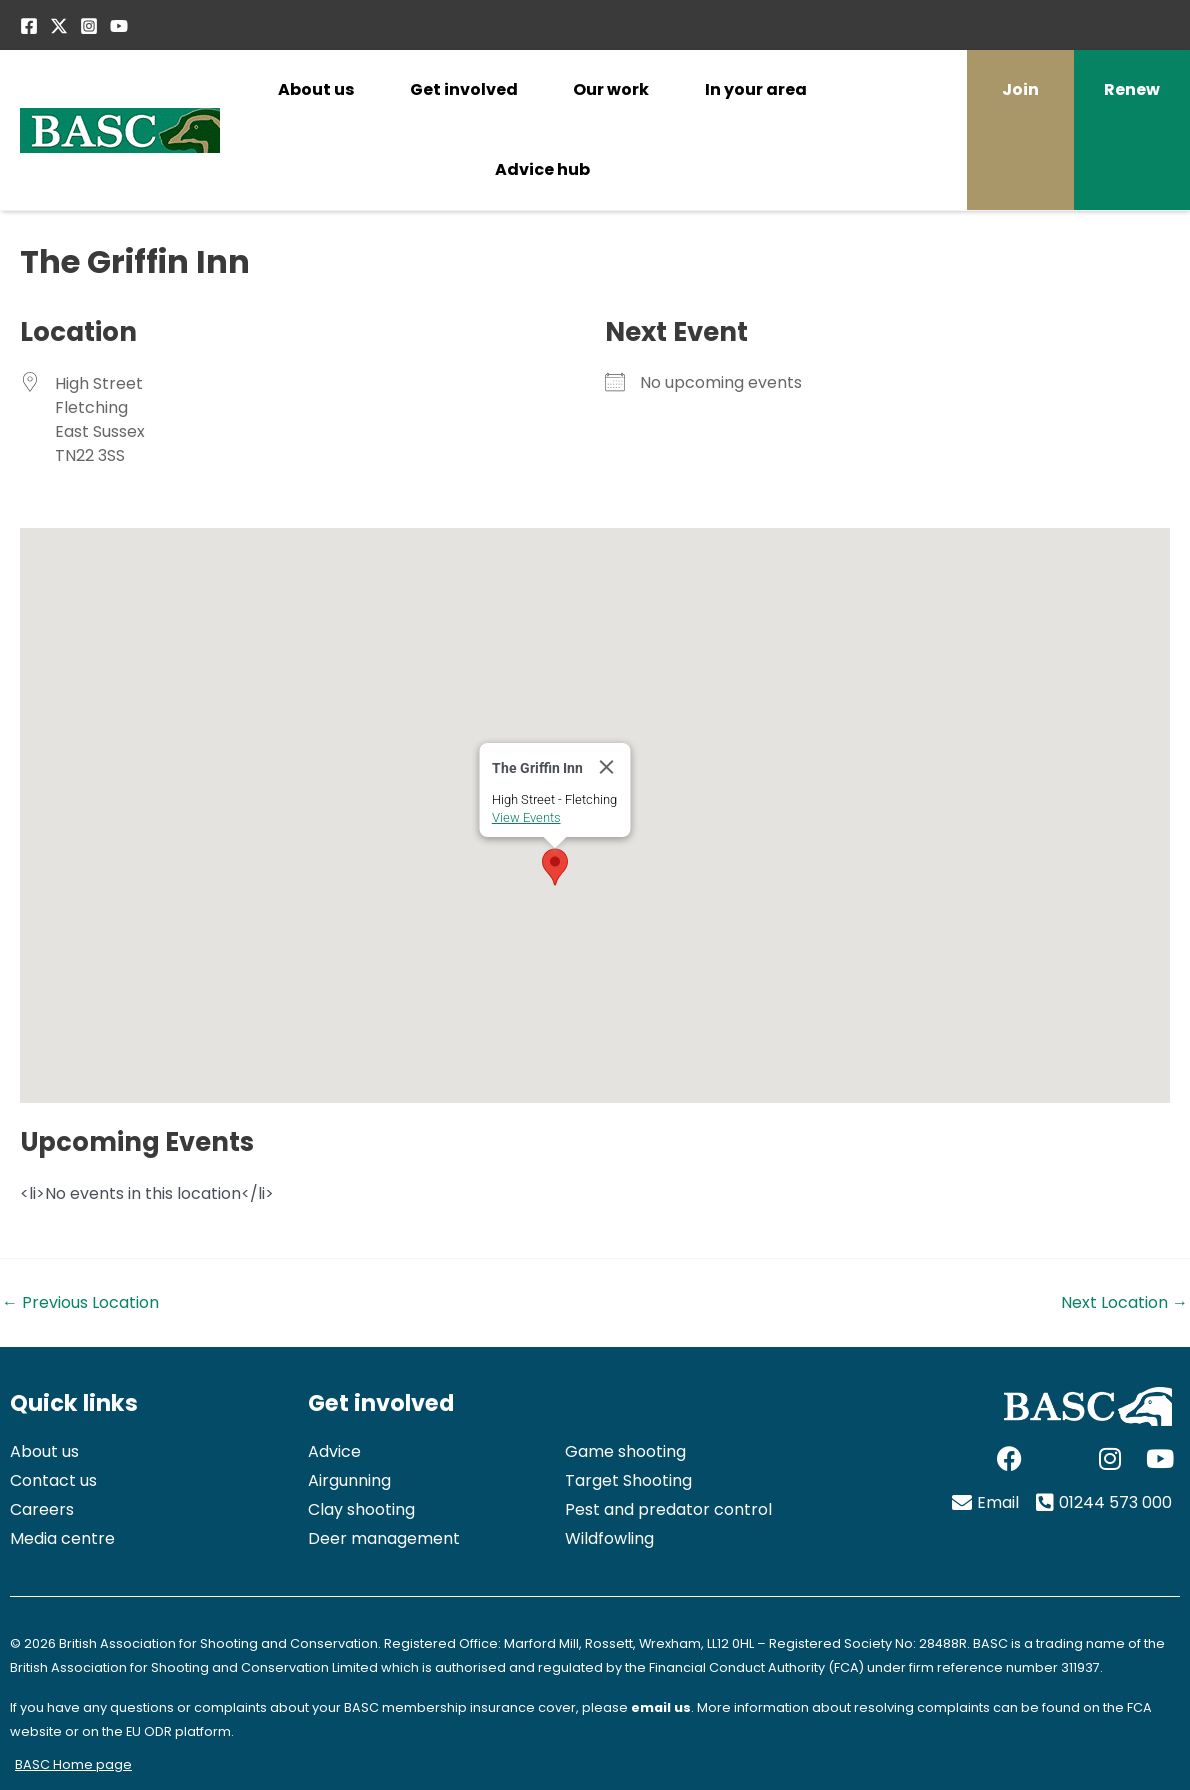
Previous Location (80, 1303)
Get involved (464, 89)
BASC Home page (73, 1764)
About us (316, 89)
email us (661, 1707)
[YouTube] (119, 26)
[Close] (620, 745)
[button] (568, 845)
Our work (611, 89)
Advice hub (542, 169)
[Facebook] (29, 26)
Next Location (1124, 1303)
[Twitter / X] (59, 26)
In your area (756, 89)
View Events (539, 795)
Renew (1132, 89)
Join (1020, 89)
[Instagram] (89, 26)
